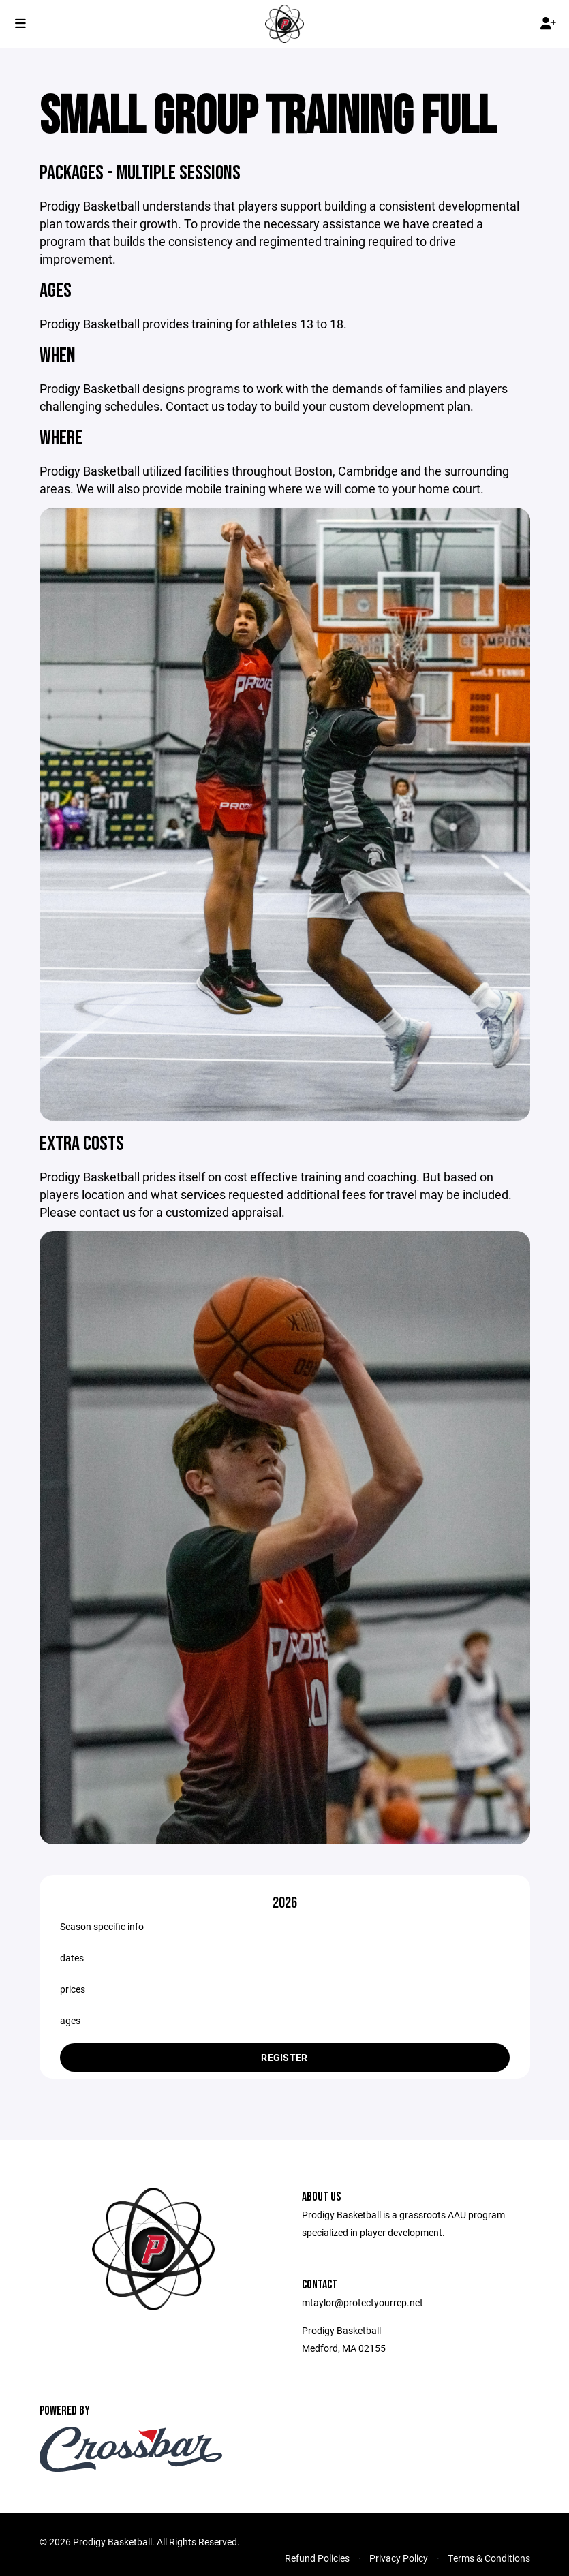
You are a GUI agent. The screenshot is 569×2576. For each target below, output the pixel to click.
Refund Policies (317, 2558)
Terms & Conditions (489, 2558)
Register (284, 2057)
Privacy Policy (398, 2558)
